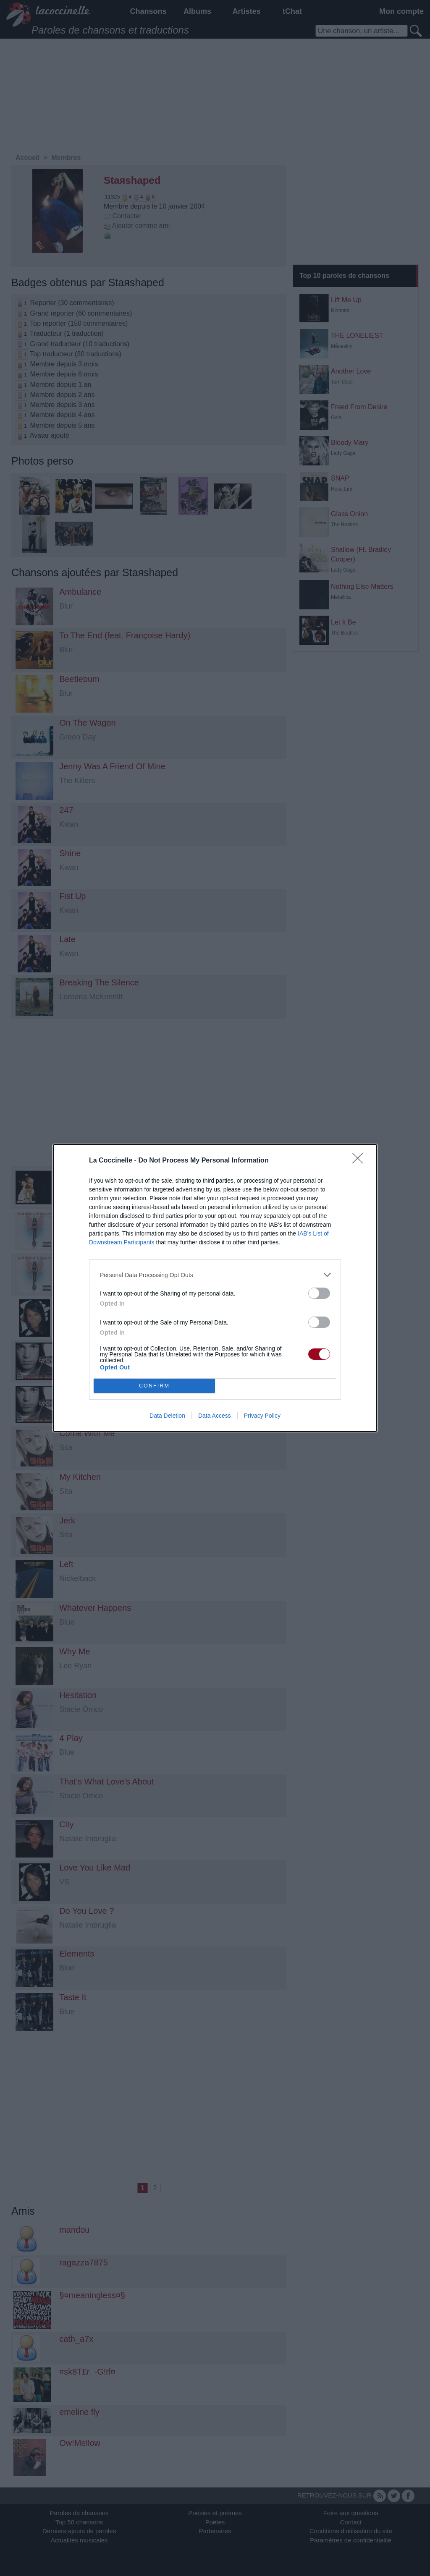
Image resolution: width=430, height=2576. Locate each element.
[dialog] (215, 1288)
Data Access (214, 1415)
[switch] (319, 1293)
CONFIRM (154, 1386)
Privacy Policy (262, 1415)
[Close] (360, 1161)
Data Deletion (167, 1415)
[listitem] (215, 1274)
